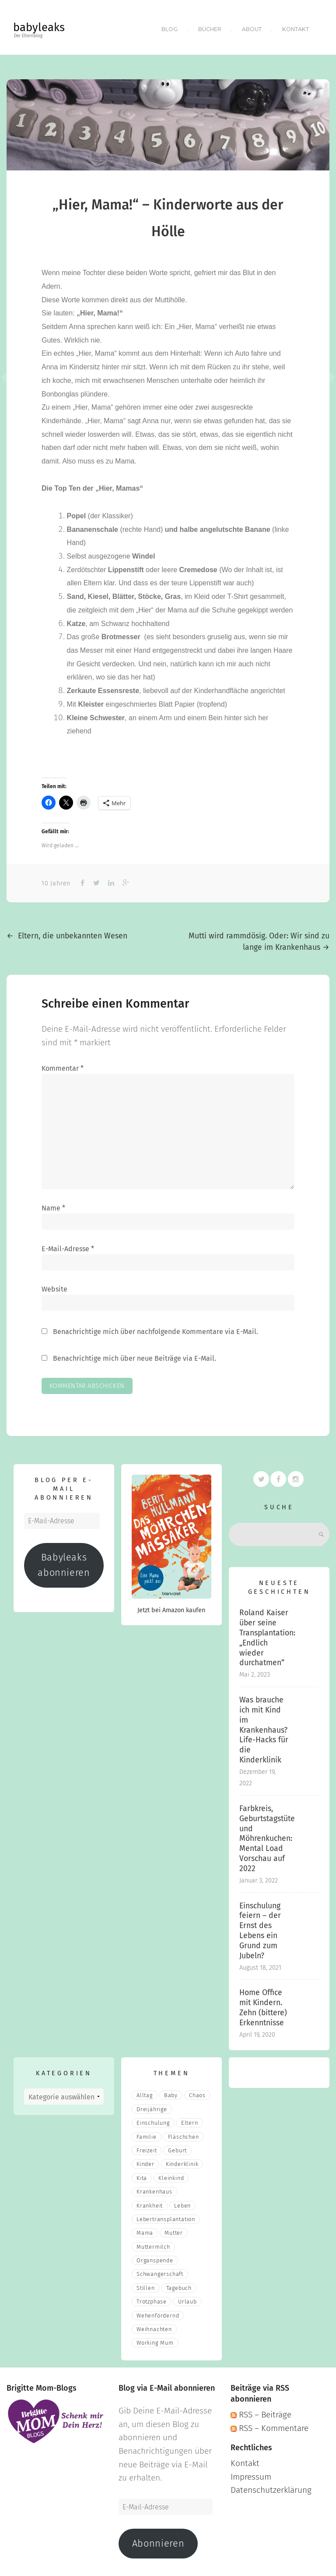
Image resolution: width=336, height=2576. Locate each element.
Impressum (251, 2473)
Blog (168, 27)
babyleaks (39, 27)
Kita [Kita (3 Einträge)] (141, 2174)
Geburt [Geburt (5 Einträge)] (177, 2147)
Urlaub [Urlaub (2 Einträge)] (187, 2298)
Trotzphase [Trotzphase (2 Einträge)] (151, 2298)
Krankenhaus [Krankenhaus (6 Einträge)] (154, 2188)
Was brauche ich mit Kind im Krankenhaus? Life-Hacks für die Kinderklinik (263, 1726)
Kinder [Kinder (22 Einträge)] (145, 2161)
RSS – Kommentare (269, 2425)
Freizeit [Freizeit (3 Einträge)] (146, 2147)
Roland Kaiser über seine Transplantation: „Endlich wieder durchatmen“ (267, 1634)
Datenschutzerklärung (271, 2487)
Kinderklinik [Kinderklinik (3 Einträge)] (182, 2161)
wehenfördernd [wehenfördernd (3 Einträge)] (157, 2312)
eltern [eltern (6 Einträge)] (189, 2119)
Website (54, 1286)
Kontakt (295, 27)
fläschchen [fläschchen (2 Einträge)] (183, 2133)
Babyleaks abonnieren (64, 1562)
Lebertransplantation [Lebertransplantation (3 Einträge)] (165, 2215)
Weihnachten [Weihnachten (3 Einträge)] (154, 2325)
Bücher (209, 27)
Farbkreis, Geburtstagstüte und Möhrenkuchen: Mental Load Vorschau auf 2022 (267, 1835)
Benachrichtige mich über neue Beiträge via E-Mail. (134, 1355)
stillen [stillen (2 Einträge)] (145, 2284)
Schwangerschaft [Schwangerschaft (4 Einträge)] (159, 2271)
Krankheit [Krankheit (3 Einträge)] (149, 2202)
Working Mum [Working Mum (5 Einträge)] (155, 2339)
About (252, 27)
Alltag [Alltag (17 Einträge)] (144, 2092)
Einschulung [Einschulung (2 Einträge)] (153, 2119)
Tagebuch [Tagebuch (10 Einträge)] (179, 2284)
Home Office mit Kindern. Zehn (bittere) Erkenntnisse (263, 2004)
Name (53, 1205)
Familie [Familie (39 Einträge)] (146, 2133)
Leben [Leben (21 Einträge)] (182, 2202)
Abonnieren (158, 2540)
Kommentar (63, 1065)
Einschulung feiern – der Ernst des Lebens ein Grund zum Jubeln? (260, 1927)
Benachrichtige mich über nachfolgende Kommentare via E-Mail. (155, 1328)
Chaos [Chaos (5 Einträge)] (197, 2092)
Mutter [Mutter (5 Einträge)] (173, 2229)
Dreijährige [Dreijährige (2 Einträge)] (151, 2105)
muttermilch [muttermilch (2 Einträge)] (153, 2243)
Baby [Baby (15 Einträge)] (171, 2092)
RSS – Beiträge (261, 2411)
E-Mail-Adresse (68, 1245)
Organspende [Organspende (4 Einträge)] (154, 2257)
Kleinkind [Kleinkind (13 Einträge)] (171, 2174)
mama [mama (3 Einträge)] (144, 2229)
